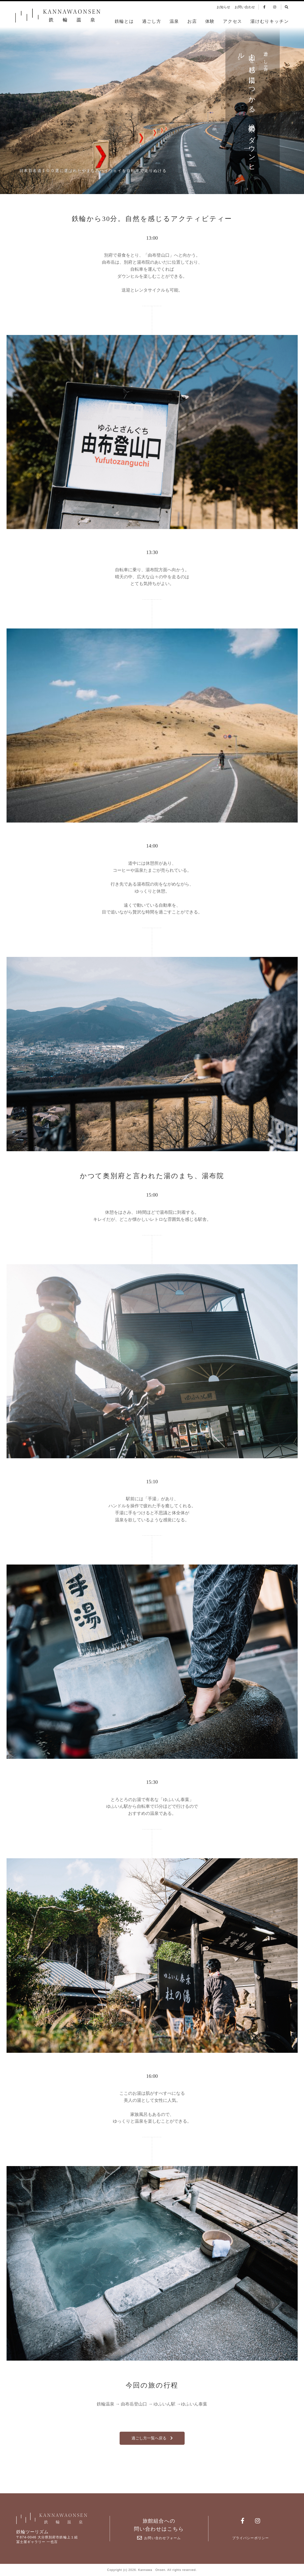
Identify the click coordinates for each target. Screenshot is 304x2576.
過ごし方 (151, 21)
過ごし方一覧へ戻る (148, 2438)
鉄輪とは (124, 21)
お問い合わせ (244, 7)
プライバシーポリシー (250, 2538)
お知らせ (223, 7)
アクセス (232, 21)
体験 (210, 21)
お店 (192, 21)
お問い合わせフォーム (159, 2537)
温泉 (174, 21)
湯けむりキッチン (269, 21)
